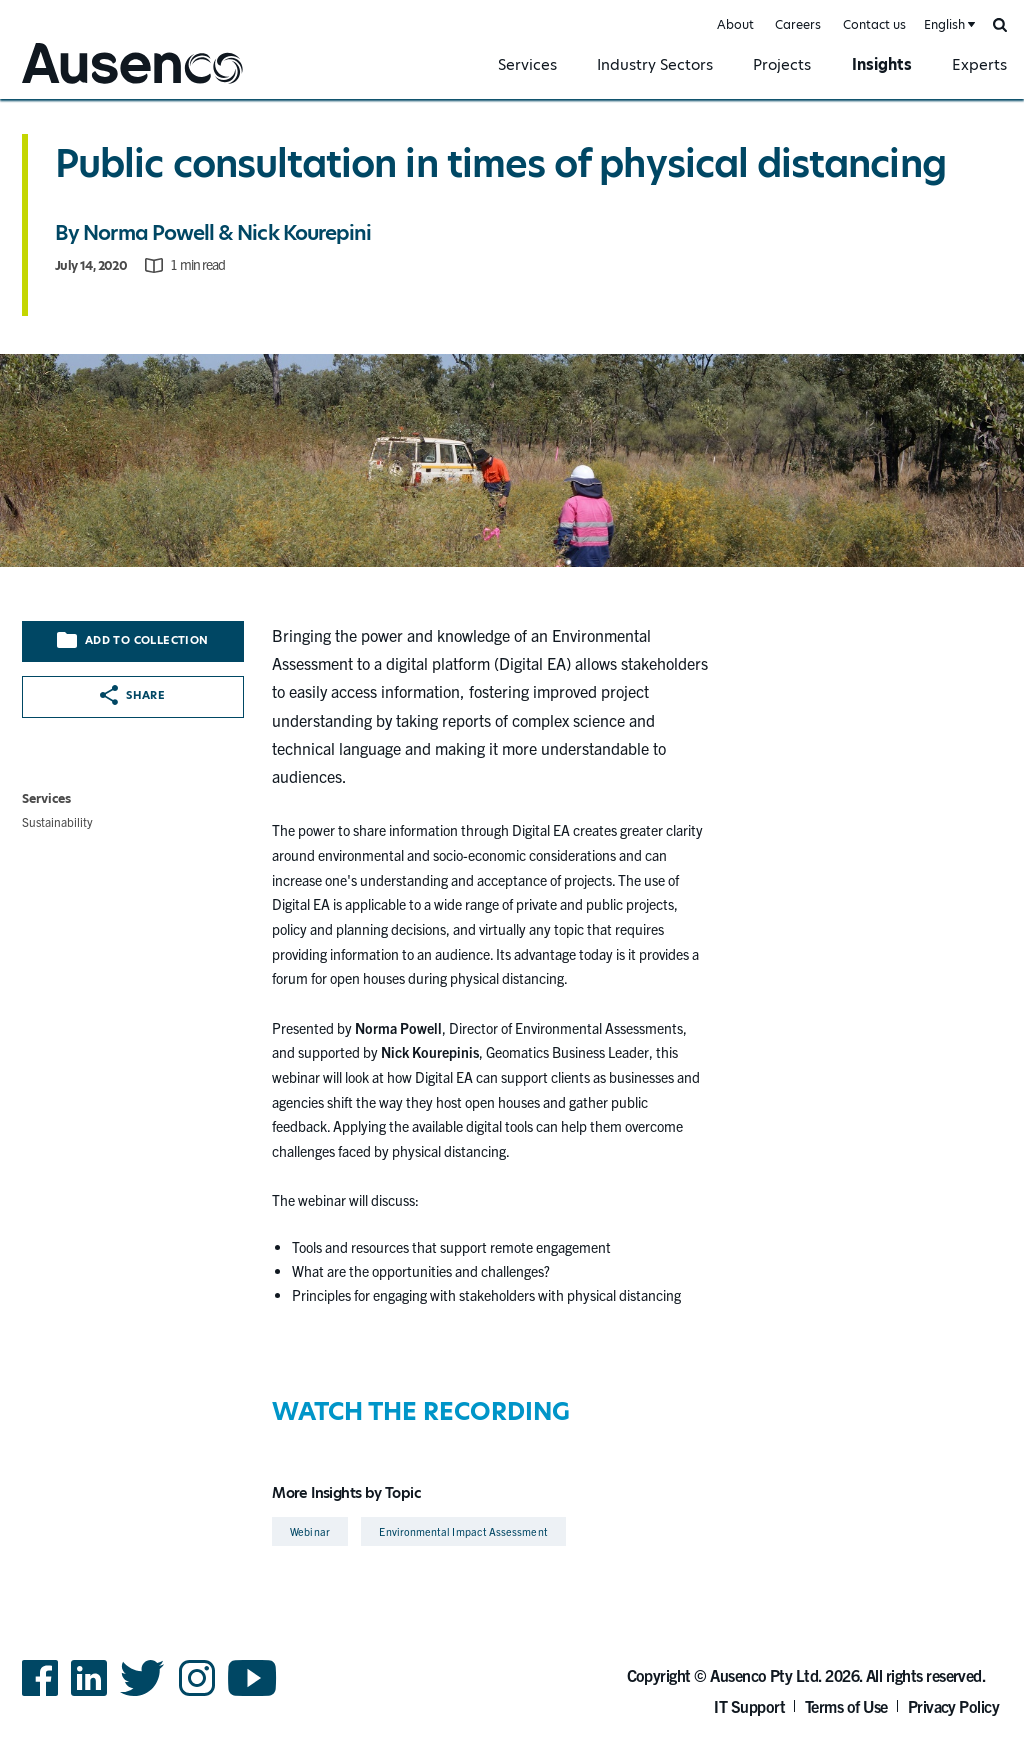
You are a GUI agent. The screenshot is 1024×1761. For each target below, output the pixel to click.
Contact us (874, 24)
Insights (882, 64)
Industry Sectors (655, 64)
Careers (798, 24)
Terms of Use (846, 1706)
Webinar (310, 1531)
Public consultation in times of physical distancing (500, 163)
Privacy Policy (954, 1706)
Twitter (142, 1694)
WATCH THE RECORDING (421, 1411)
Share (132, 695)
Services (527, 64)
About (735, 24)
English (944, 24)
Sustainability (57, 821)
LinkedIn (89, 1694)
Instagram (197, 1694)
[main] (512, 825)
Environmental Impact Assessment (463, 1531)
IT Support (749, 1706)
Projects (782, 64)
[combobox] (948, 25)
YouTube (252, 1694)
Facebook (40, 1694)
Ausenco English (71, 86)
